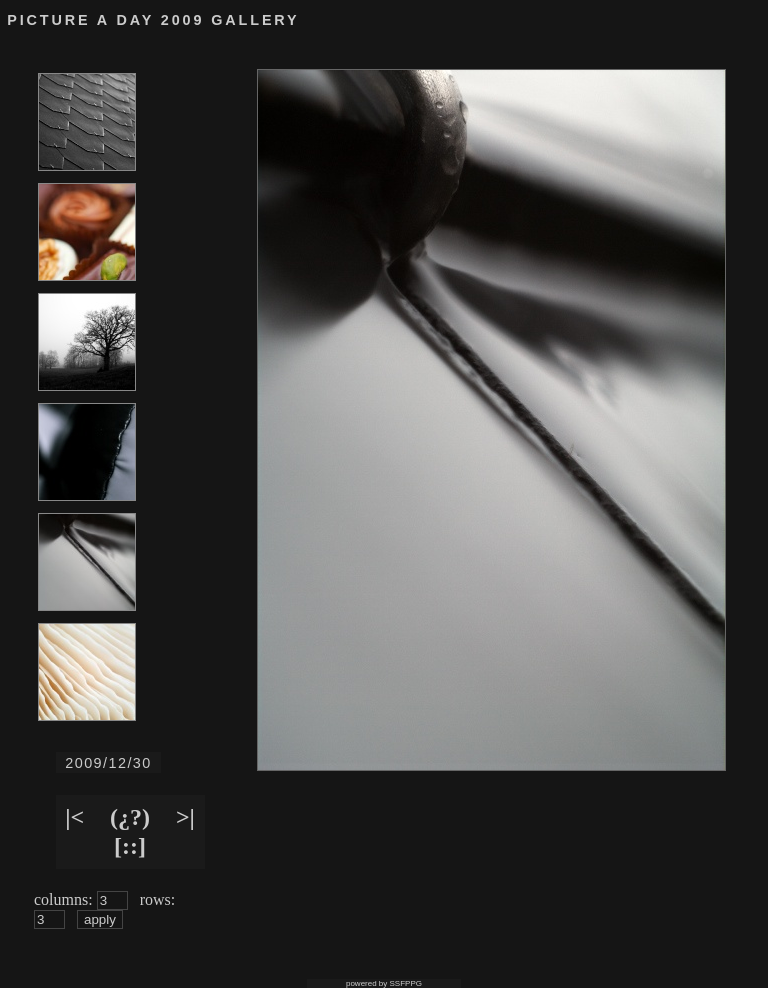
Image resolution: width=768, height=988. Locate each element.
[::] (130, 846)
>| (185, 817)
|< (74, 817)
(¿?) (130, 817)
